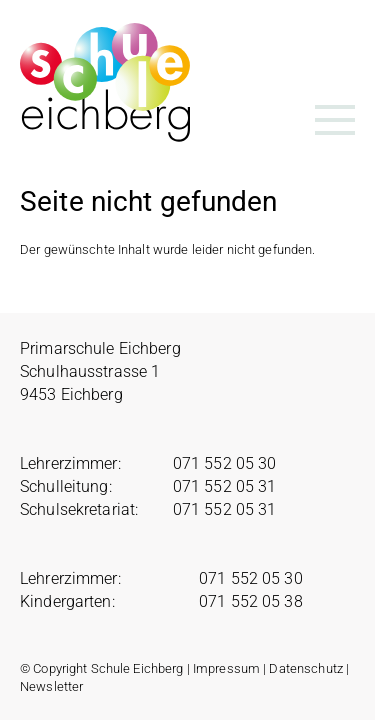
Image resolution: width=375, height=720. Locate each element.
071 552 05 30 (225, 463)
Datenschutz (305, 668)
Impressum (226, 668)
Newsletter (51, 686)
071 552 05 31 (225, 486)
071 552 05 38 (251, 601)
